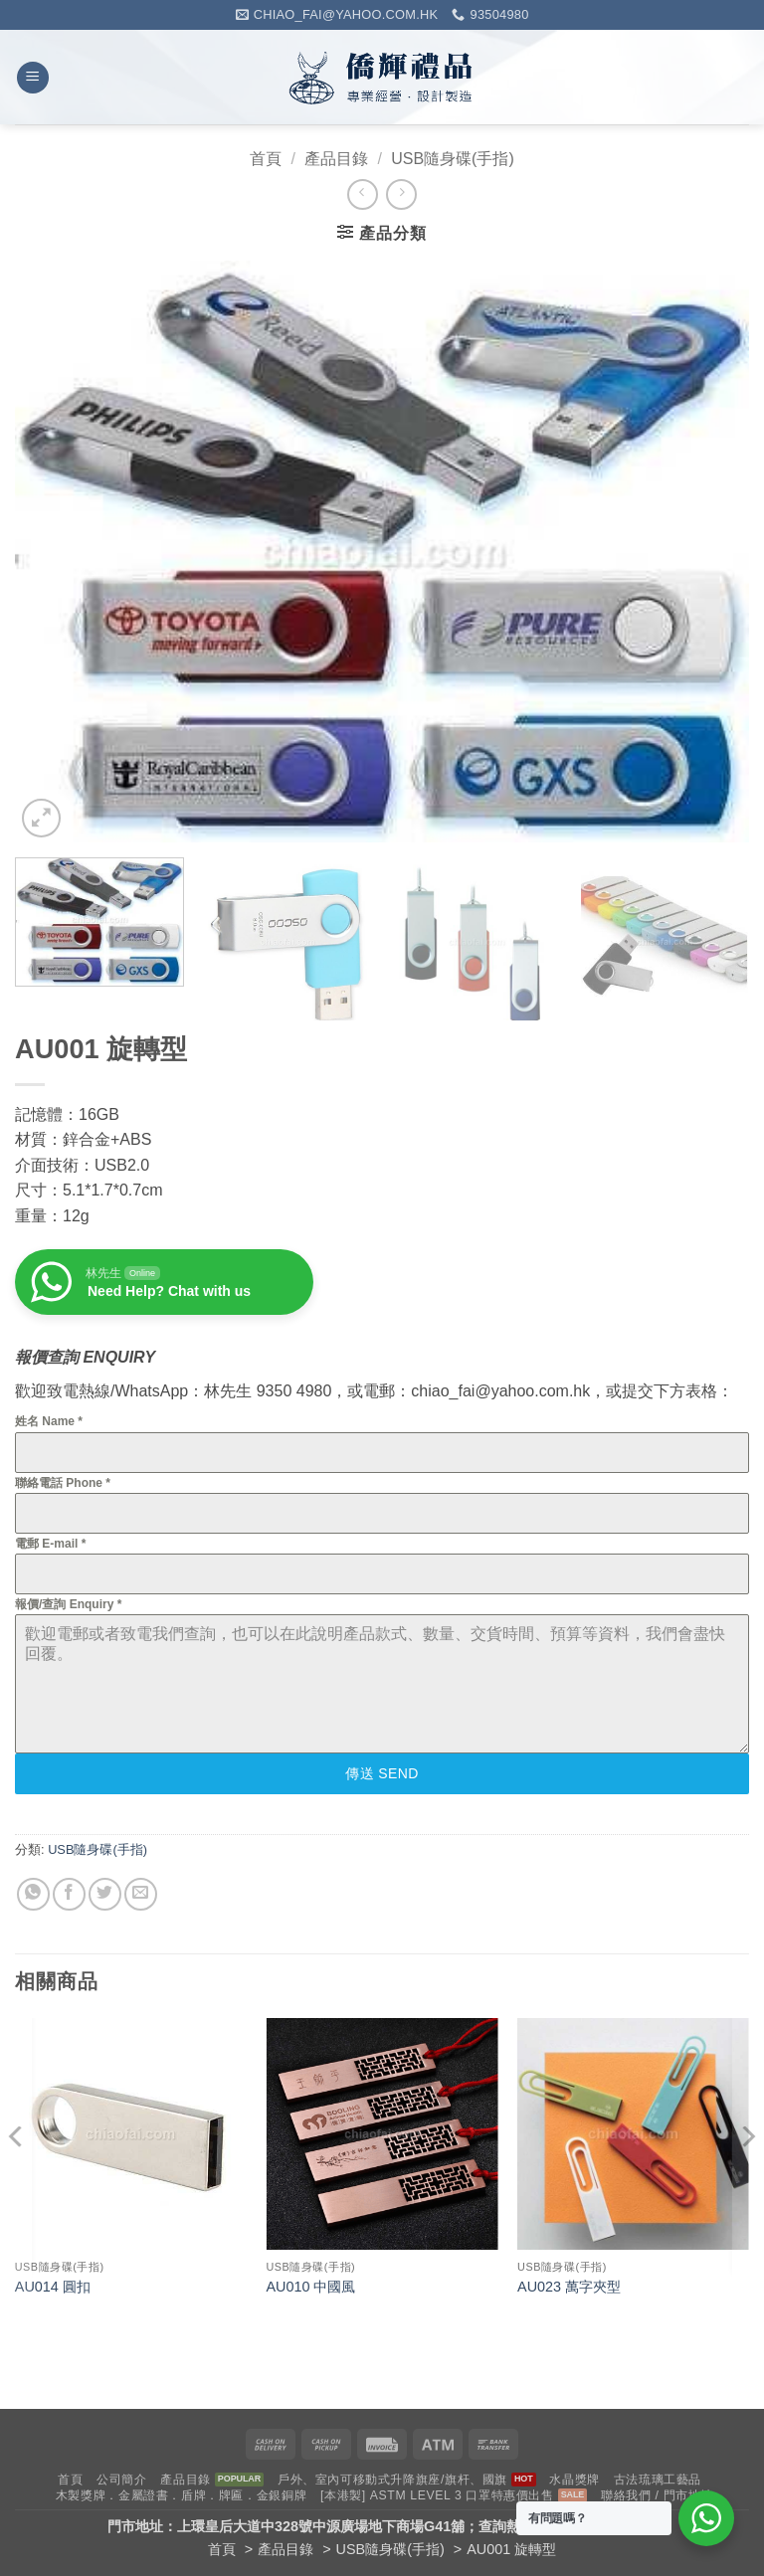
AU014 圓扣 (53, 2287)
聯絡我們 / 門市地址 (657, 2495)
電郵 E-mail (50, 1544)
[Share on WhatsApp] (33, 1894)
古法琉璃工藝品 (657, 2479)
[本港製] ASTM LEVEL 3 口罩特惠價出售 (437, 2495)
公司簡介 (121, 2479)
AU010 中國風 (310, 2287)
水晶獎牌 (574, 2479)
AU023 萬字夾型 (569, 2287)
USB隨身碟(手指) (452, 158)
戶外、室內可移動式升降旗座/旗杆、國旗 (392, 2479)
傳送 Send (382, 1773)
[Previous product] (401, 194)
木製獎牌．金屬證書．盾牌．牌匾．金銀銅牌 (181, 2495)
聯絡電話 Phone (62, 1483)
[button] (33, 78)
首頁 (266, 158)
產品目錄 (336, 158)
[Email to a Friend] (140, 1894)
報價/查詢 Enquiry (68, 1604)
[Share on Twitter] (105, 1894)
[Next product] (362, 194)
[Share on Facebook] (69, 1894)
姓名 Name (49, 1421)
